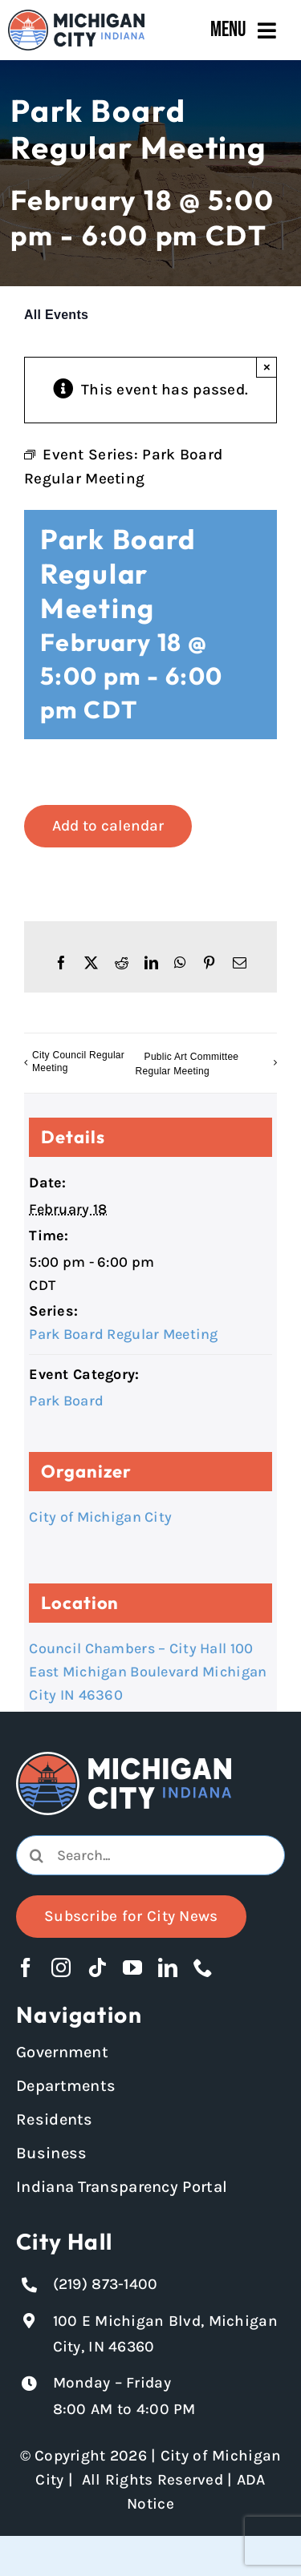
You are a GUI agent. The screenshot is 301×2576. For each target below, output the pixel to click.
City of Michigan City (100, 1517)
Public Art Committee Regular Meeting (187, 1064)
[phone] (203, 1967)
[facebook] (25, 1967)
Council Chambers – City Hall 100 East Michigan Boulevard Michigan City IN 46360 (147, 1672)
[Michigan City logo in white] (123, 1759)
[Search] (36, 1855)
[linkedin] (167, 1967)
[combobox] (150, 1855)
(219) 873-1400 (105, 2284)
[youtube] (132, 1967)
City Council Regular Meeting (78, 1061)
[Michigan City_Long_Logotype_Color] (76, 17)
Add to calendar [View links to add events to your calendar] (108, 826)
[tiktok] (97, 1967)
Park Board (66, 1400)
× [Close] (266, 367)
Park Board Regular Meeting (123, 1334)
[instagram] (61, 1967)
